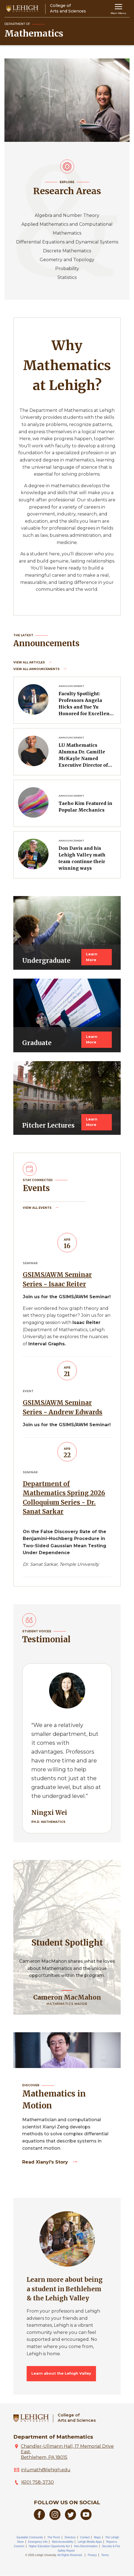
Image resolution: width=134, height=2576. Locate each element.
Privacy (92, 2555)
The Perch (53, 2537)
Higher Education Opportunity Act (49, 2546)
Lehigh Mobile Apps (90, 2541)
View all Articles (29, 662)
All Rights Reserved (69, 2555)
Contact (85, 2537)
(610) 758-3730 (37, 2482)
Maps (97, 2537)
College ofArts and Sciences (77, 2418)
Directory (70, 2537)
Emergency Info (37, 2541)
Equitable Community (30, 2537)
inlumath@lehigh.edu (45, 2469)
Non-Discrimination (85, 2546)
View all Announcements (36, 669)
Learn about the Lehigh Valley (61, 2373)
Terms (105, 2555)
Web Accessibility (62, 2541)
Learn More (91, 957)
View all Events (37, 1208)
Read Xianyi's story (45, 2162)
